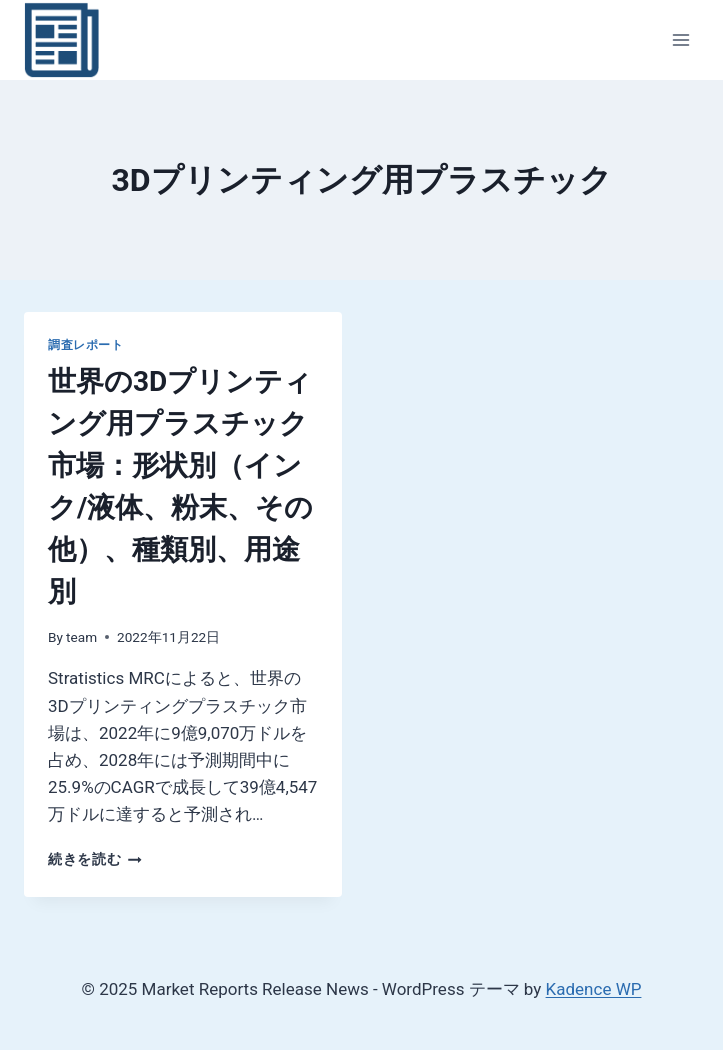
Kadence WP (594, 989)
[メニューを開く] (680, 39)
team (81, 637)
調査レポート (86, 345)
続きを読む (95, 859)
